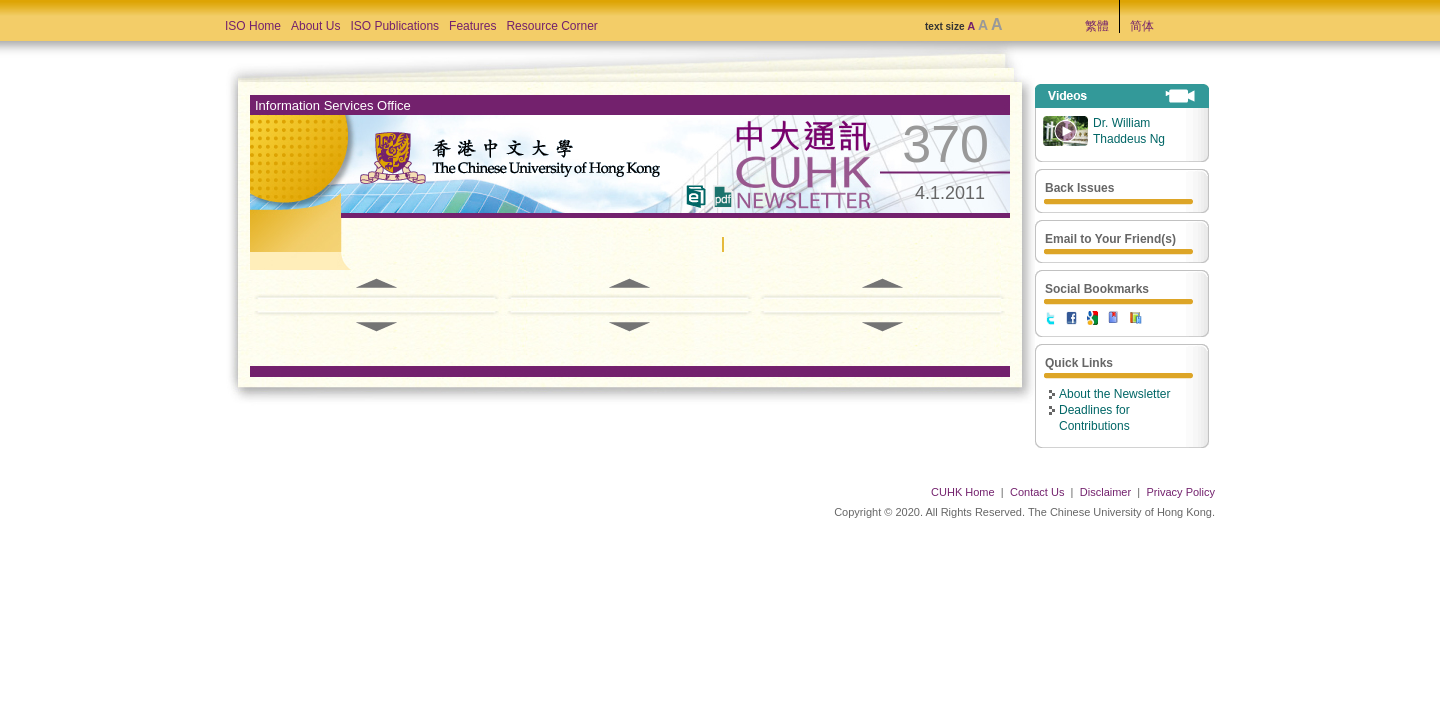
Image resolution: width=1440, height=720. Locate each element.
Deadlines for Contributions (1094, 418)
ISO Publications (394, 26)
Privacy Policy (1181, 492)
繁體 (1097, 26)
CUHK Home (963, 492)
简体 (1142, 26)
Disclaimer (1105, 492)
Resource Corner (551, 26)
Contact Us (1037, 492)
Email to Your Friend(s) (1110, 239)
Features (472, 26)
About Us (315, 26)
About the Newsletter (1114, 394)
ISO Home (253, 26)
